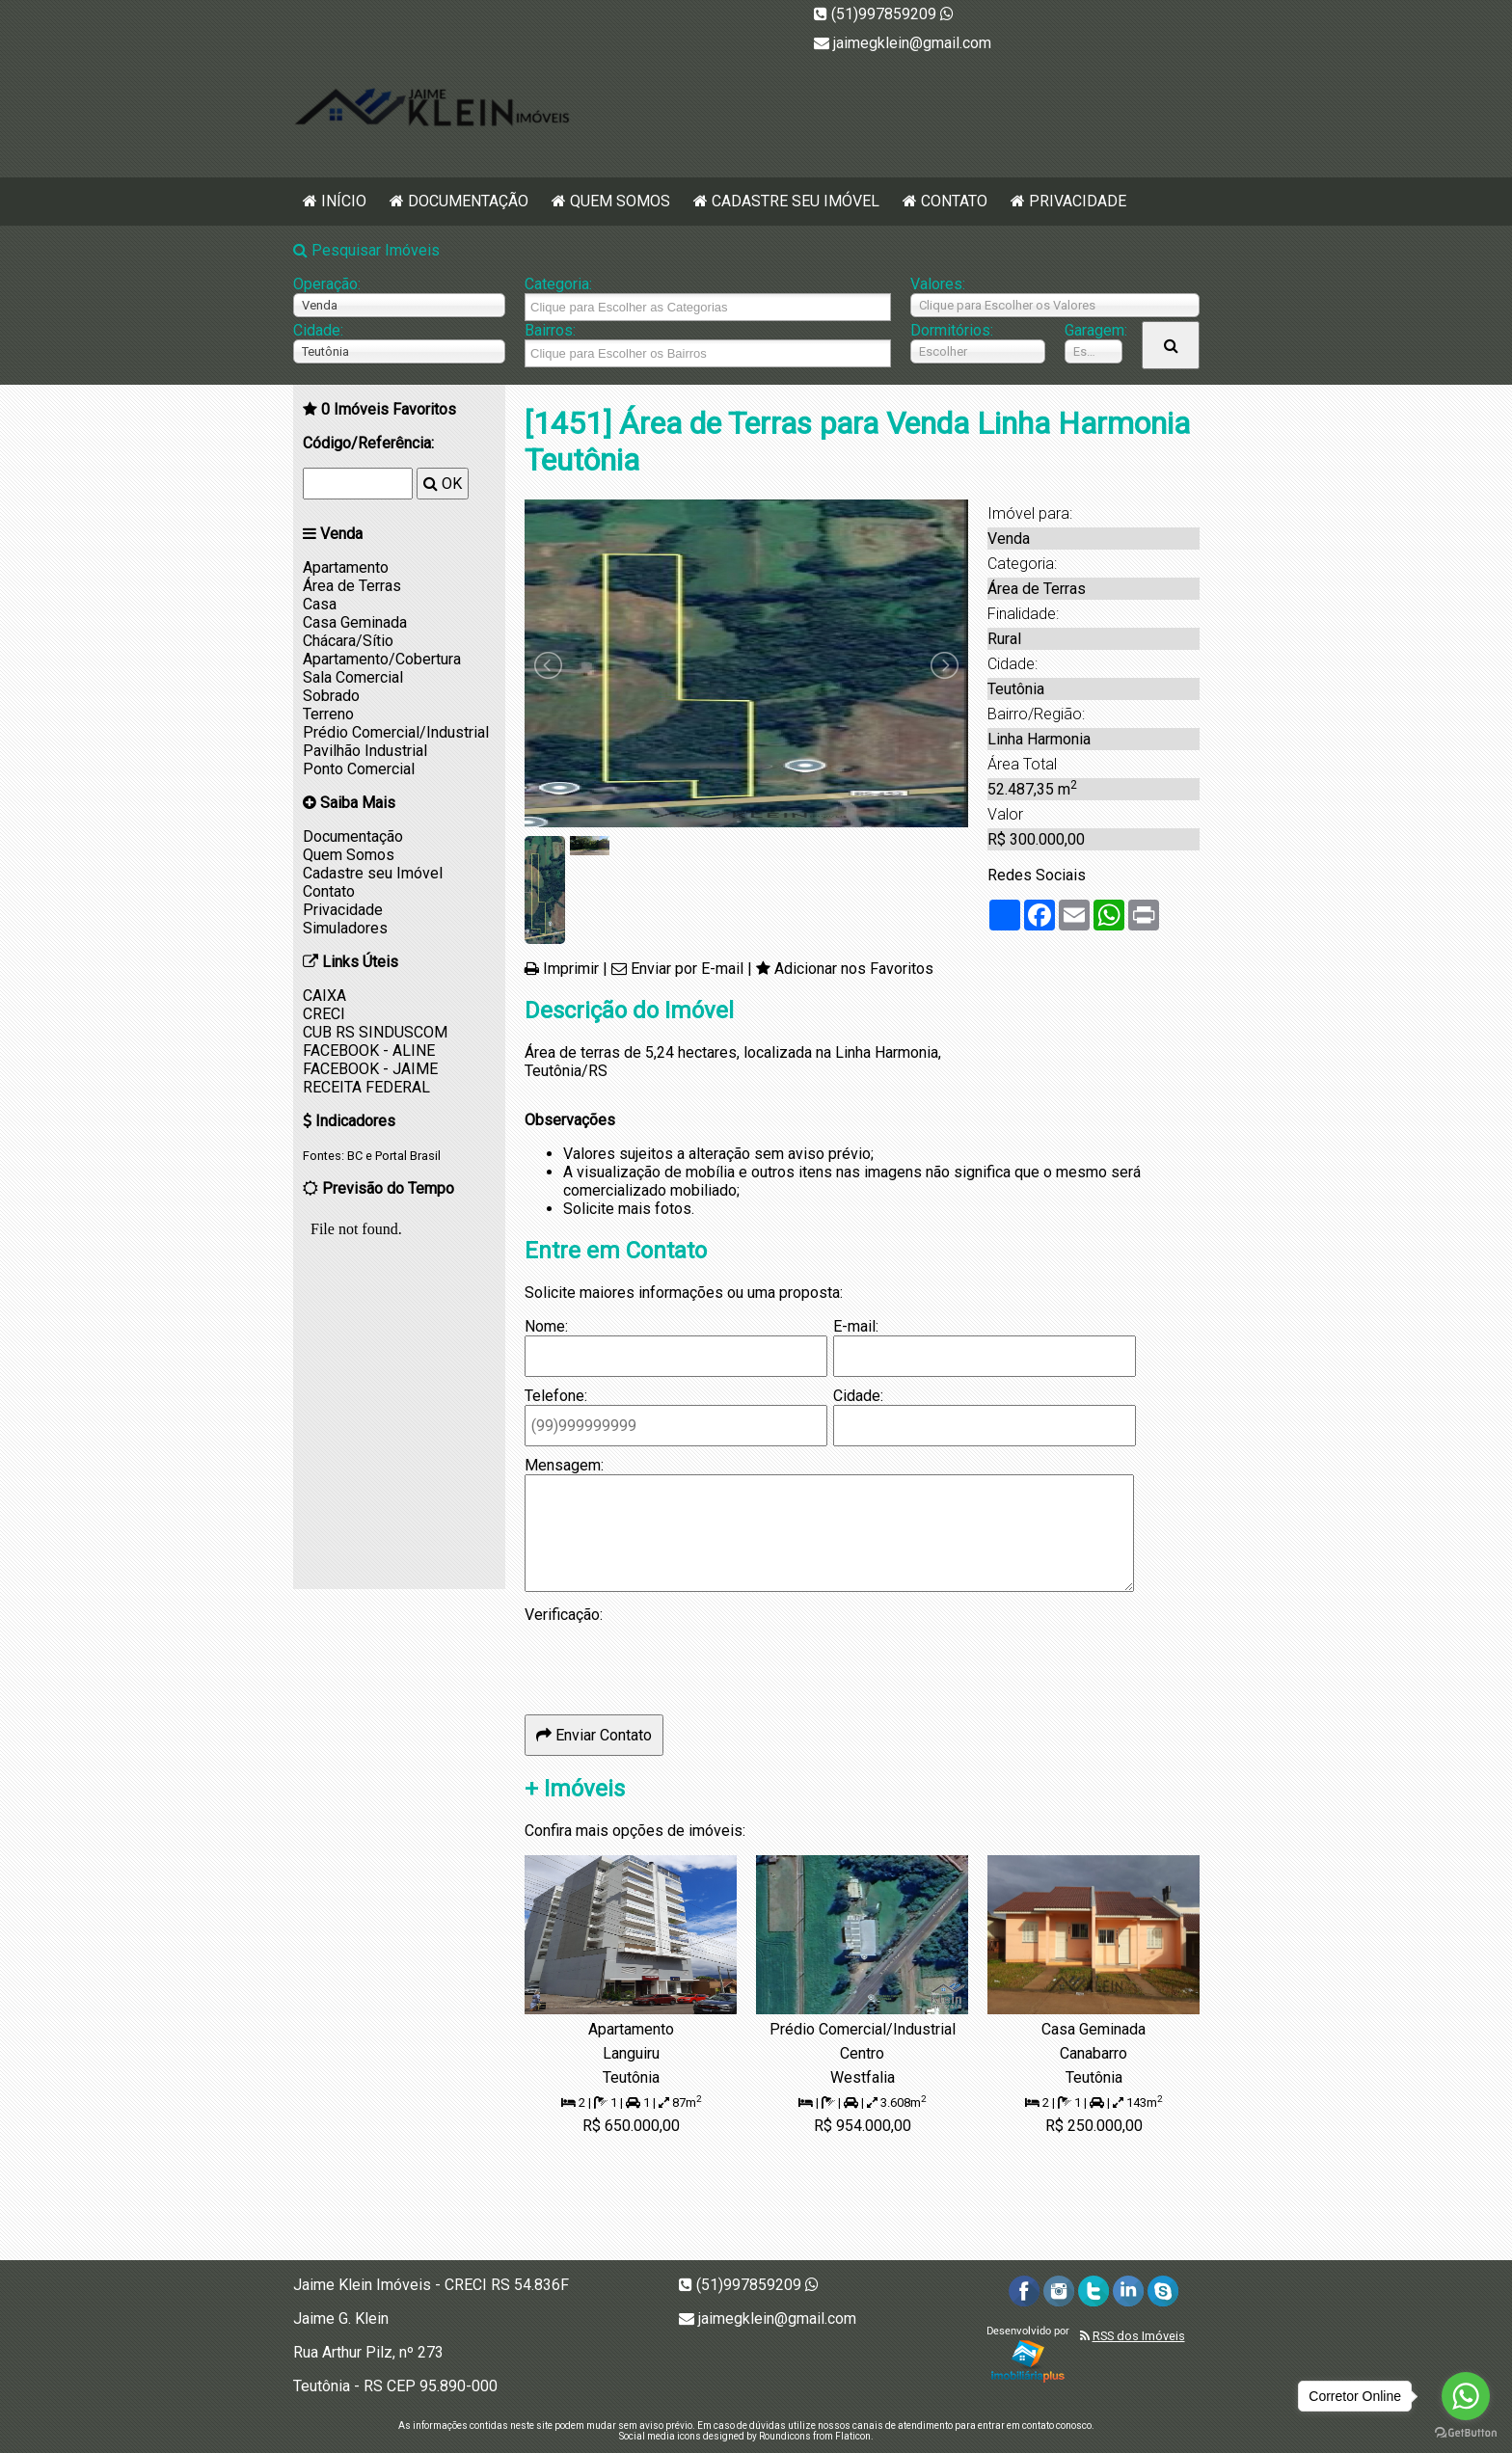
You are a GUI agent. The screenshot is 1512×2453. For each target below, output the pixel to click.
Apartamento (346, 567)
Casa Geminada (355, 622)
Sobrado (331, 696)
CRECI (324, 1014)
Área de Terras (352, 586)
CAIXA (324, 995)
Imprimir (571, 968)
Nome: (546, 1326)
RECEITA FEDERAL (366, 1087)
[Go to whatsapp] (1466, 2396)
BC (355, 1155)
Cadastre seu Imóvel (795, 201)
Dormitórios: (951, 330)
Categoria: (558, 284)
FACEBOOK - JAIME (370, 1069)
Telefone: (556, 1396)
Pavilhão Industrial (365, 750)
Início (343, 201)
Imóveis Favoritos (388, 409)
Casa (320, 604)
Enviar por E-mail (687, 968)
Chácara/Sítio (348, 641)
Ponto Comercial (359, 769)
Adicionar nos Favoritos (853, 968)
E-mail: (855, 1326)
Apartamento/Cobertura (382, 659)
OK (442, 483)
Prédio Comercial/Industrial (396, 732)
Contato (954, 201)
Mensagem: (564, 1465)
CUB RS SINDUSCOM (375, 1032)
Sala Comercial (353, 677)
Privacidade (1077, 201)
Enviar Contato (594, 1735)
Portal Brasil (408, 1155)
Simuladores (345, 928)
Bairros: (550, 330)
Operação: (327, 284)
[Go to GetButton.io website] (1466, 2433)
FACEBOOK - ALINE (369, 1050)
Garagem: (1093, 330)
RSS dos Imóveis (1139, 2336)
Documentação (468, 201)
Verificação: (564, 1614)
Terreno (328, 714)
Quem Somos (620, 201)
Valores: (937, 284)
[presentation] (671, 1661)
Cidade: (318, 330)
